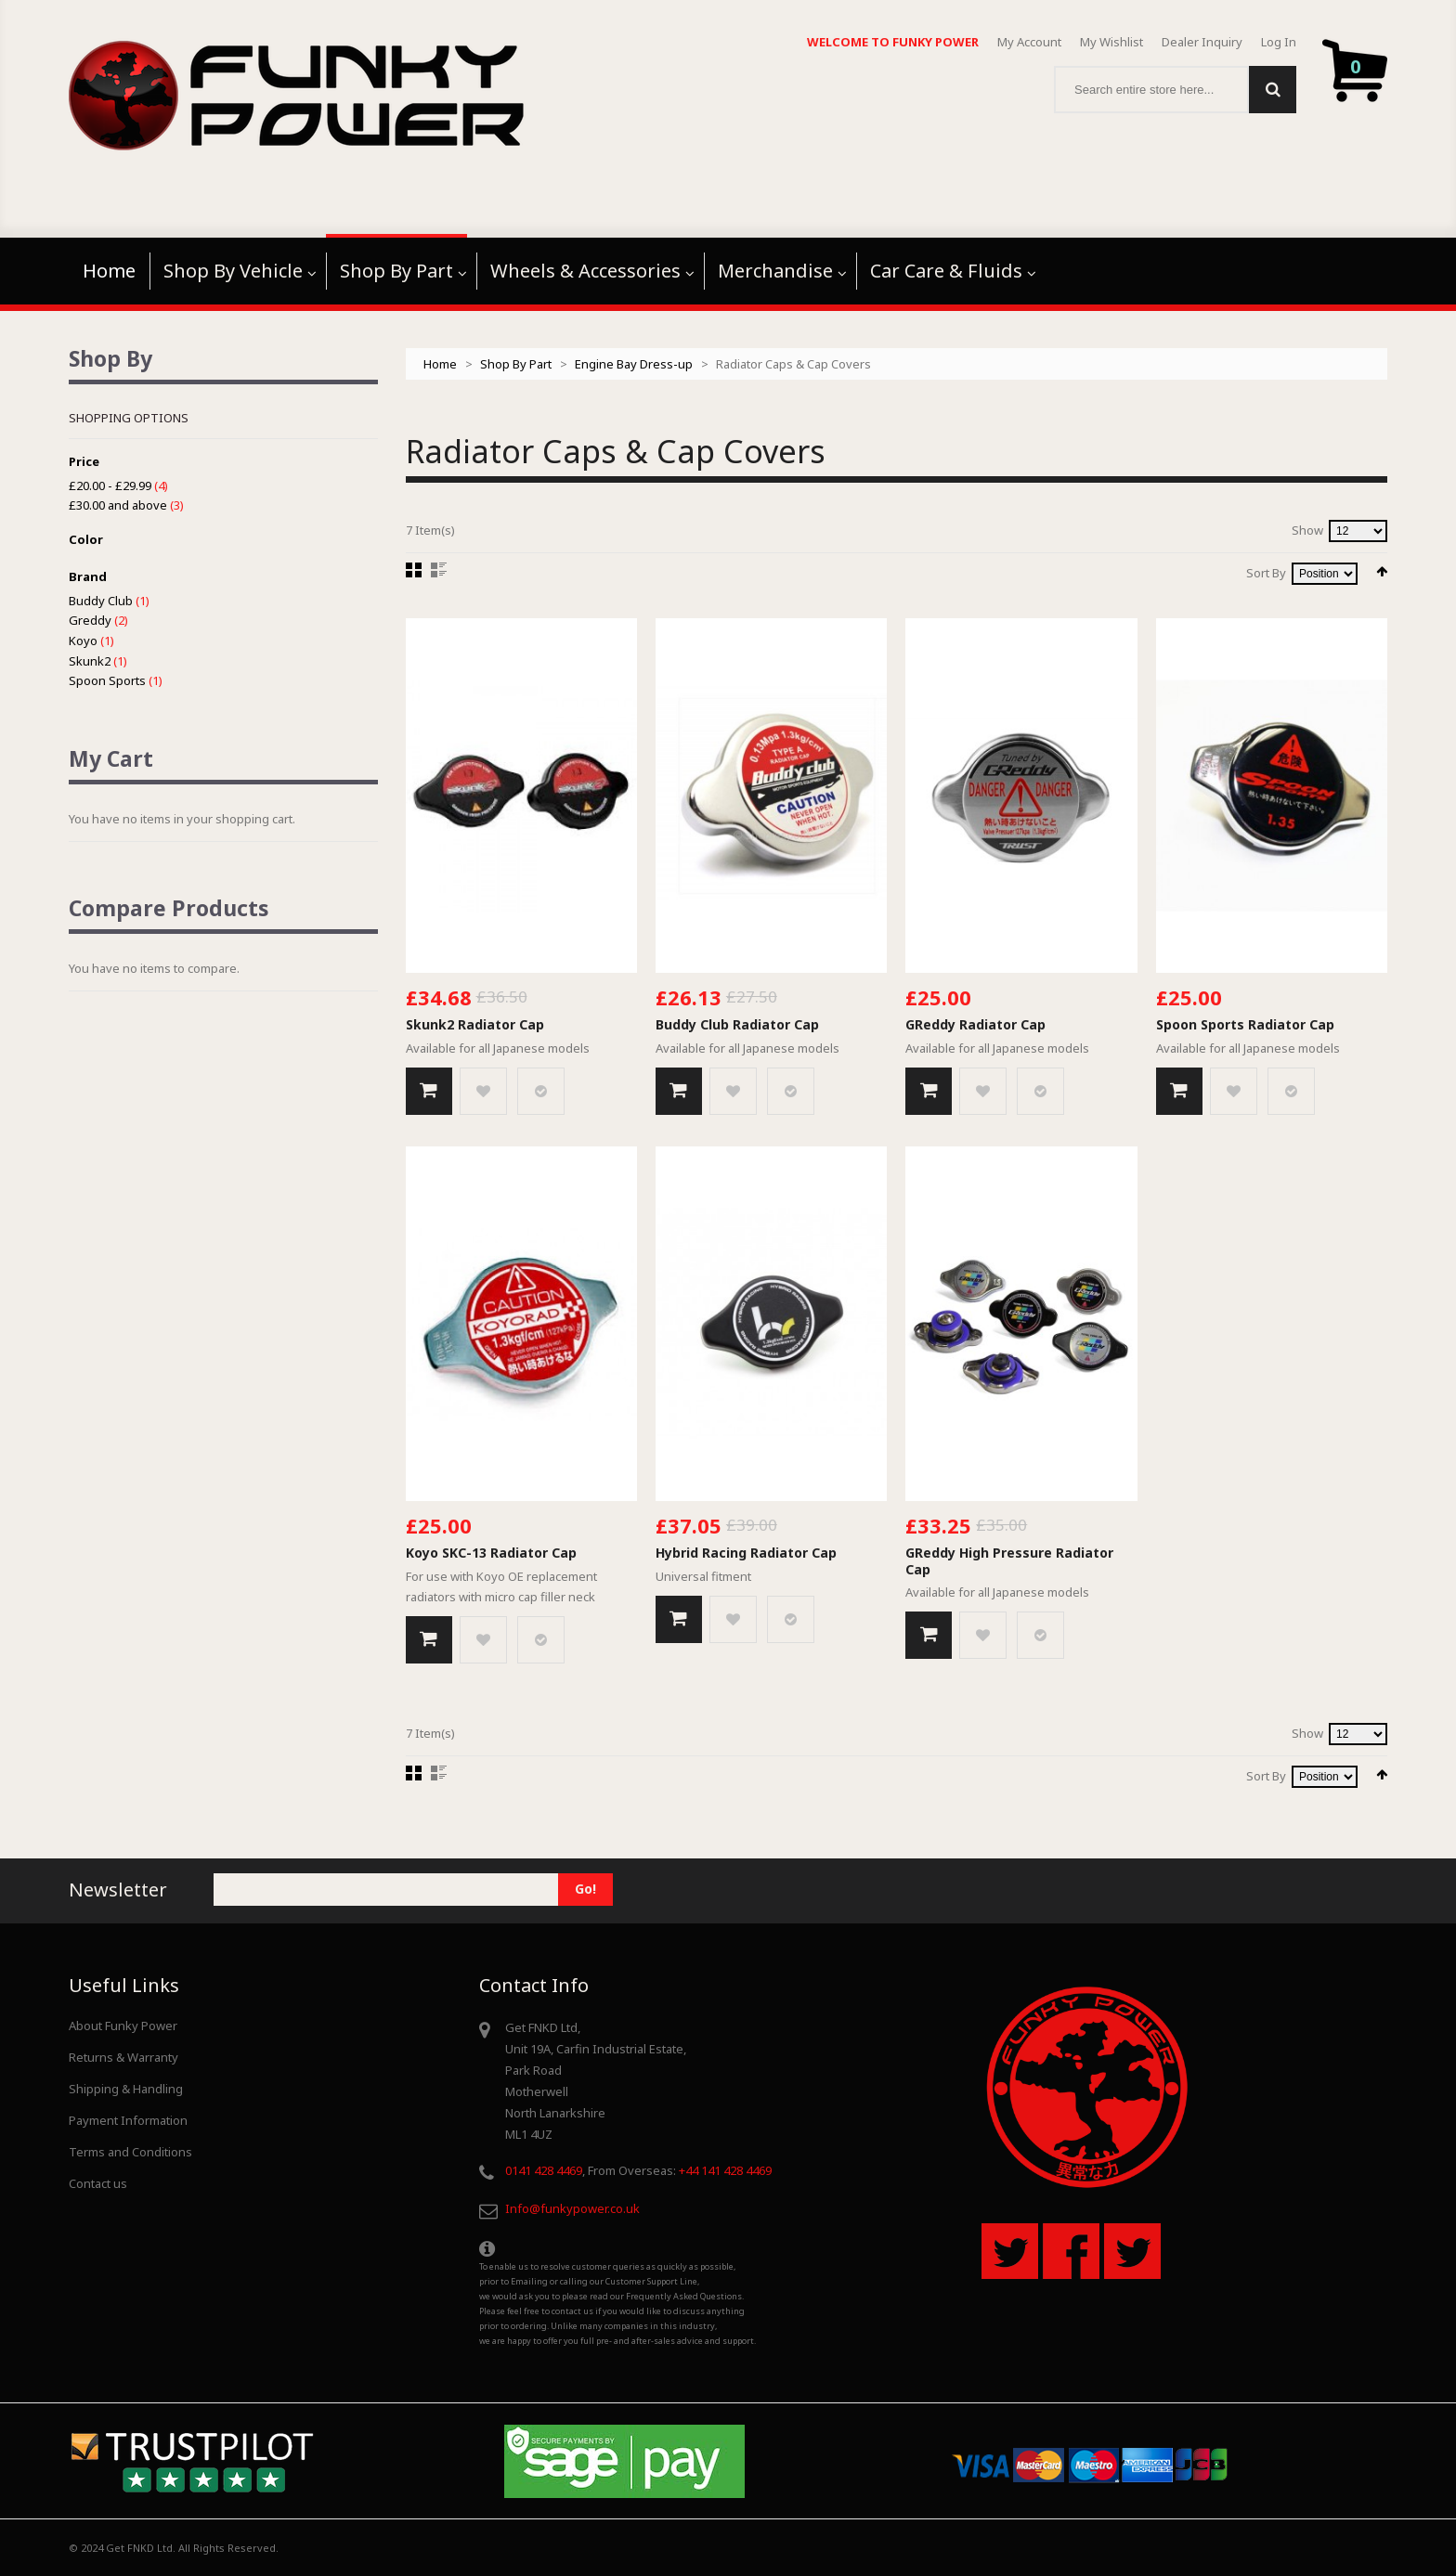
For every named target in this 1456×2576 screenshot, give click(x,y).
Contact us (98, 2183)
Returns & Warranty (123, 2057)
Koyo (83, 640)
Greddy (90, 620)
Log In (1278, 41)
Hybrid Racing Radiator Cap (746, 1552)
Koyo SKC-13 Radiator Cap (491, 1552)
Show (1307, 530)
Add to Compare (541, 1091)
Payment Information (128, 2120)
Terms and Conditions (130, 2151)
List (439, 570)
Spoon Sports (107, 680)
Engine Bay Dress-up (634, 364)
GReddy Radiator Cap (975, 1024)
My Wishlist (1111, 41)
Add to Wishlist (483, 1091)
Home (440, 364)
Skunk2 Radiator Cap (475, 1024)
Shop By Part (516, 364)
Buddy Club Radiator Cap (737, 1024)
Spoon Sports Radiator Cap (1245, 1024)
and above (118, 505)
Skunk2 (89, 661)
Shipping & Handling (126, 2088)
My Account (1029, 41)
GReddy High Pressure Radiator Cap (1009, 1561)
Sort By (1266, 572)
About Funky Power (123, 2025)
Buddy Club (101, 600)
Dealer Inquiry (1202, 41)
